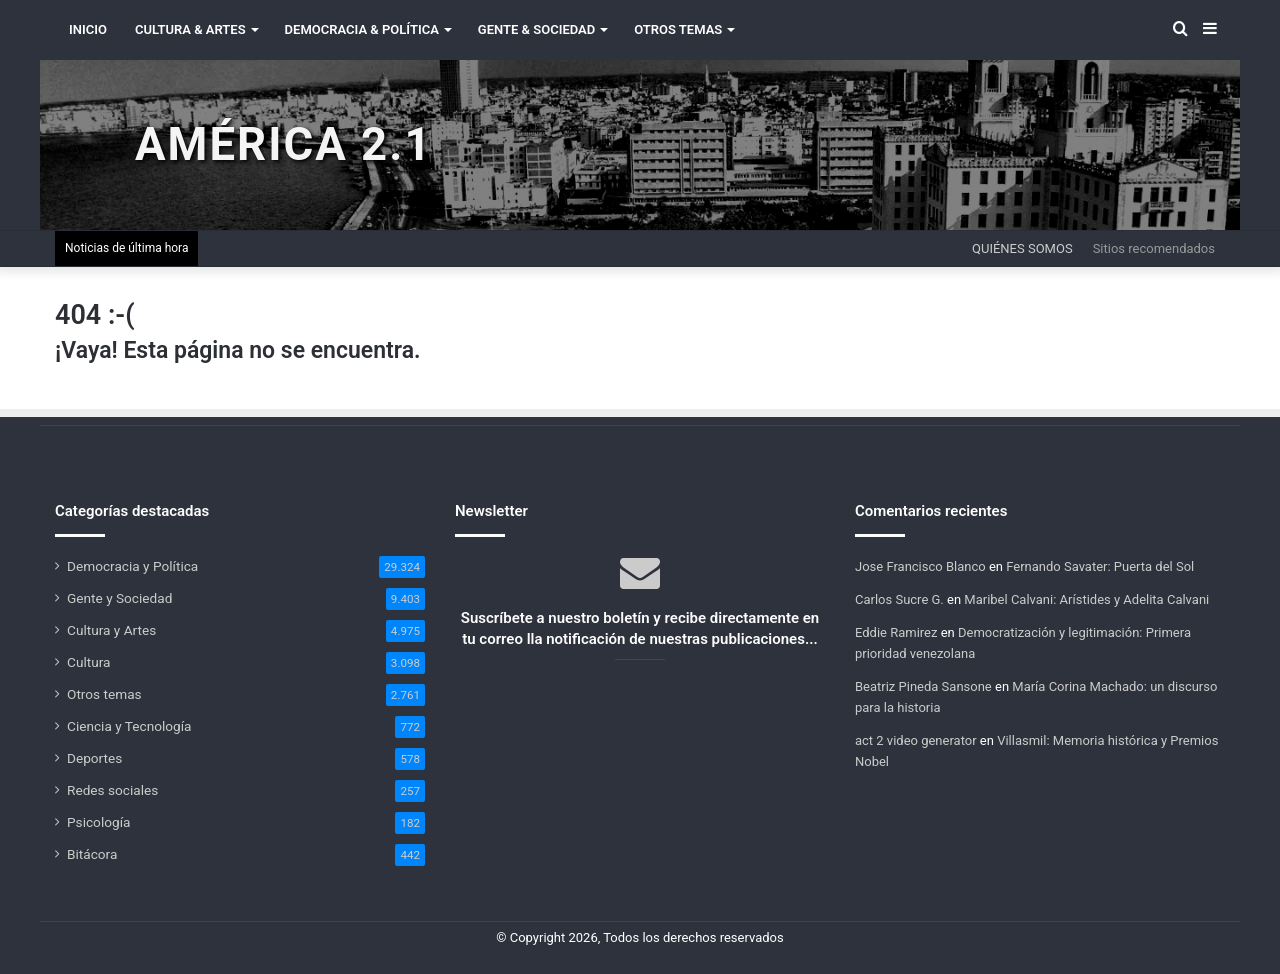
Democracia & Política (362, 29)
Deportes (94, 758)
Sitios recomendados (1154, 248)
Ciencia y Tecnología (129, 726)
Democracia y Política (132, 566)
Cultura (88, 662)
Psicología (98, 822)
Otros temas (104, 694)
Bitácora (92, 854)
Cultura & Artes (190, 29)
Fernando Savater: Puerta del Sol (1100, 566)
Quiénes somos (1022, 248)
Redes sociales (112, 790)
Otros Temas (678, 29)
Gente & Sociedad (536, 29)
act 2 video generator (916, 740)
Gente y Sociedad (119, 598)
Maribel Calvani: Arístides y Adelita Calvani (1086, 599)
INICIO (88, 29)
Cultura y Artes (111, 630)
